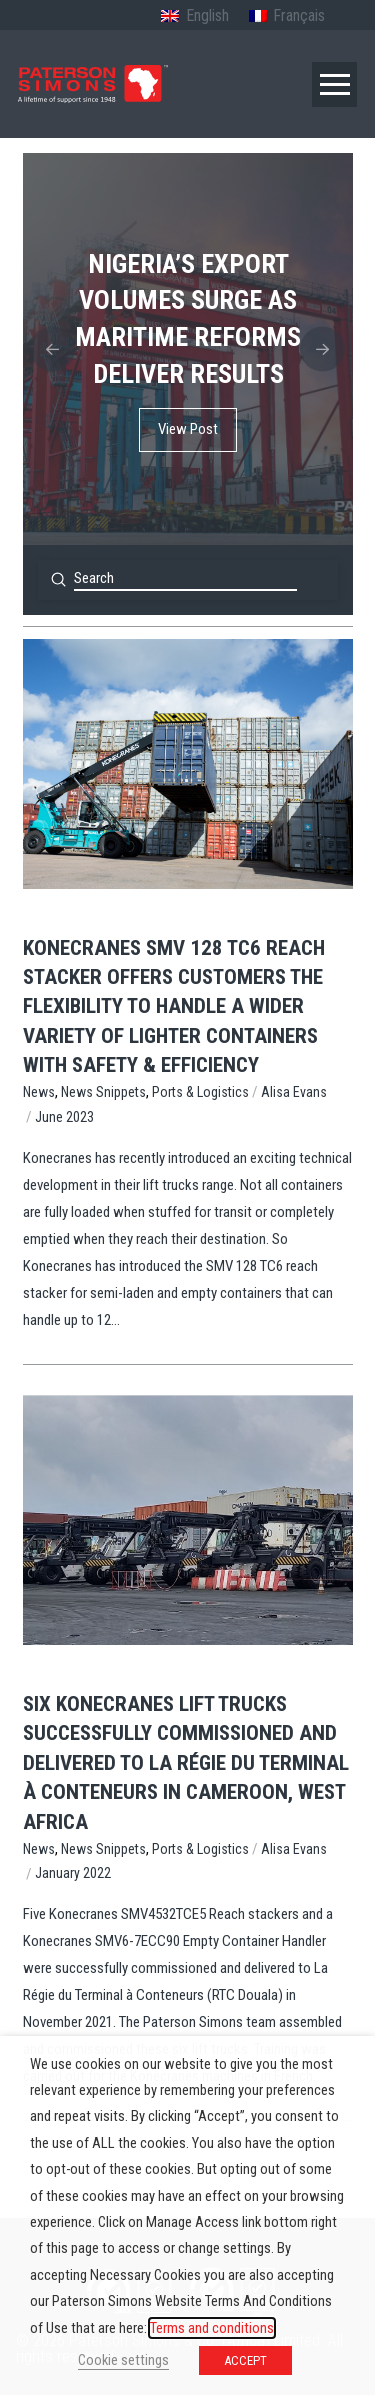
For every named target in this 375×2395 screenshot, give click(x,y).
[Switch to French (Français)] (287, 17)
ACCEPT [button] (245, 2360)
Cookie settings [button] (123, 2360)
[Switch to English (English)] (194, 17)
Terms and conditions (212, 2328)
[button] (334, 84)
